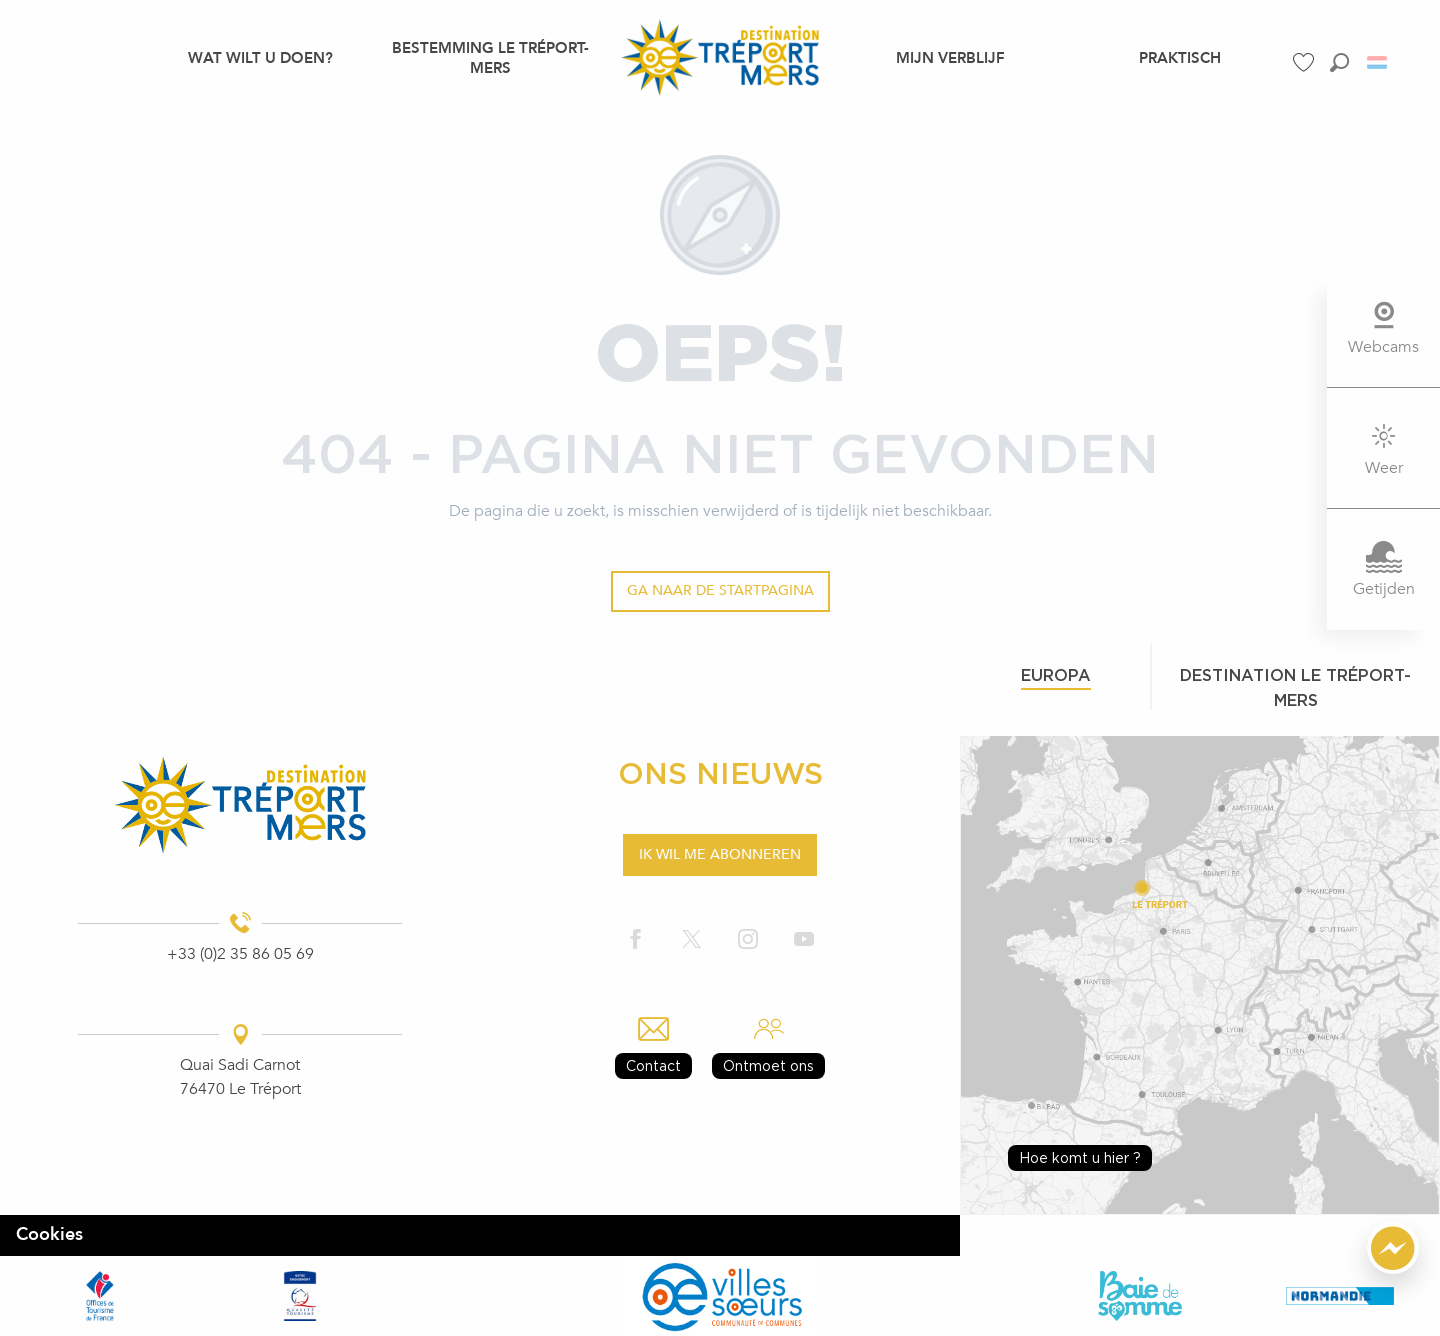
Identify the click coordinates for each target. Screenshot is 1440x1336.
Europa (1056, 675)
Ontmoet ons (768, 1065)
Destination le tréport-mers (1295, 687)
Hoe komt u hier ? (1080, 1157)
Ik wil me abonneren (720, 854)
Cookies (49, 1234)
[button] (1339, 62)
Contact (653, 1065)
